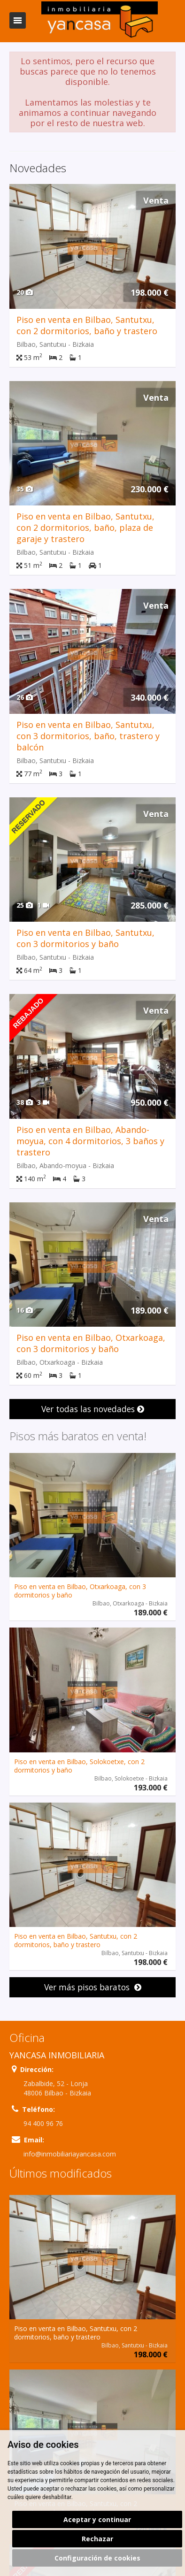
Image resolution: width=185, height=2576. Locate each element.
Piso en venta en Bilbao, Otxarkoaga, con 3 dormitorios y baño (90, 1343)
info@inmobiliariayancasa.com (69, 2153)
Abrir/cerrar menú (17, 20)
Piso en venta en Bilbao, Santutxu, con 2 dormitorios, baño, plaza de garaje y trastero (85, 527)
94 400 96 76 (43, 2123)
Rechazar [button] (97, 2538)
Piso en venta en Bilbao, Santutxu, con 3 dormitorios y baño (85, 938)
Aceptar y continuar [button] (97, 2519)
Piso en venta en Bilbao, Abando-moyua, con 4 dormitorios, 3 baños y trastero (90, 1141)
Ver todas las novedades (92, 1408)
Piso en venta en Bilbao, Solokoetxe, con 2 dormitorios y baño (79, 1765)
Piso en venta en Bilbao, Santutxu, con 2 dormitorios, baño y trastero (86, 325)
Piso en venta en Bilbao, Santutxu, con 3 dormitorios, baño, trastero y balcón (88, 736)
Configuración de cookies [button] (97, 2557)
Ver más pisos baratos (92, 1987)
